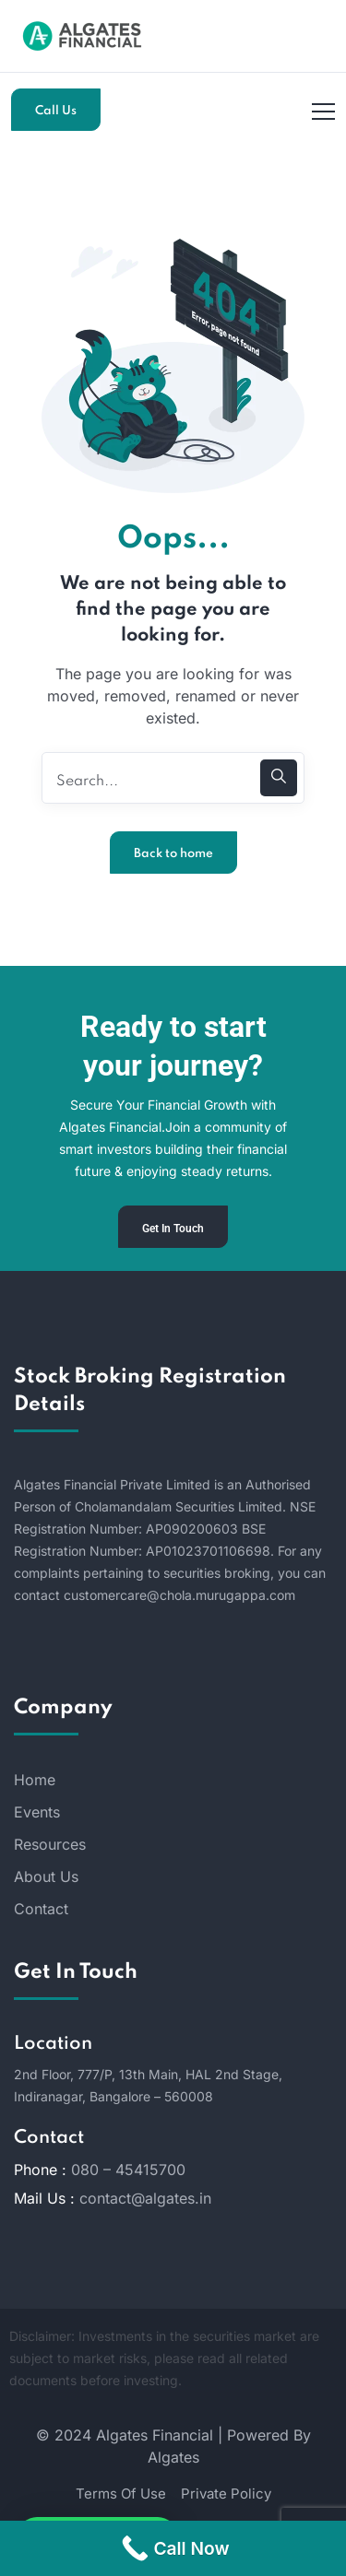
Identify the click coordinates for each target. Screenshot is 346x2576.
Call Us (56, 111)
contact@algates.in (145, 2198)
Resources (50, 1844)
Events (37, 1812)
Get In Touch (173, 1228)
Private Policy (226, 2493)
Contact (41, 1909)
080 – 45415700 (128, 2169)
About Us (46, 1876)
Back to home (173, 854)
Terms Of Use (121, 2493)
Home (34, 1779)
